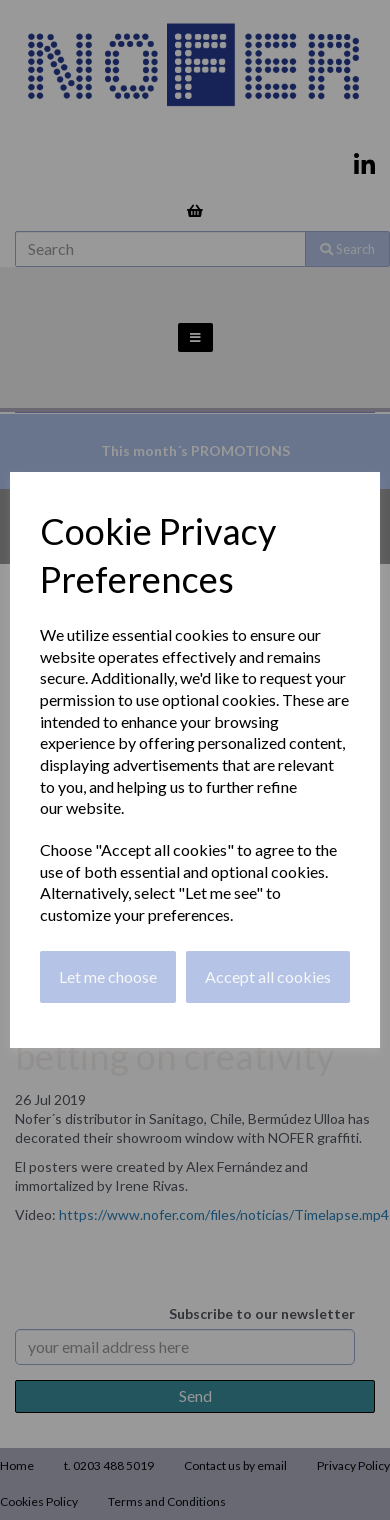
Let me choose (108, 976)
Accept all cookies (268, 976)
